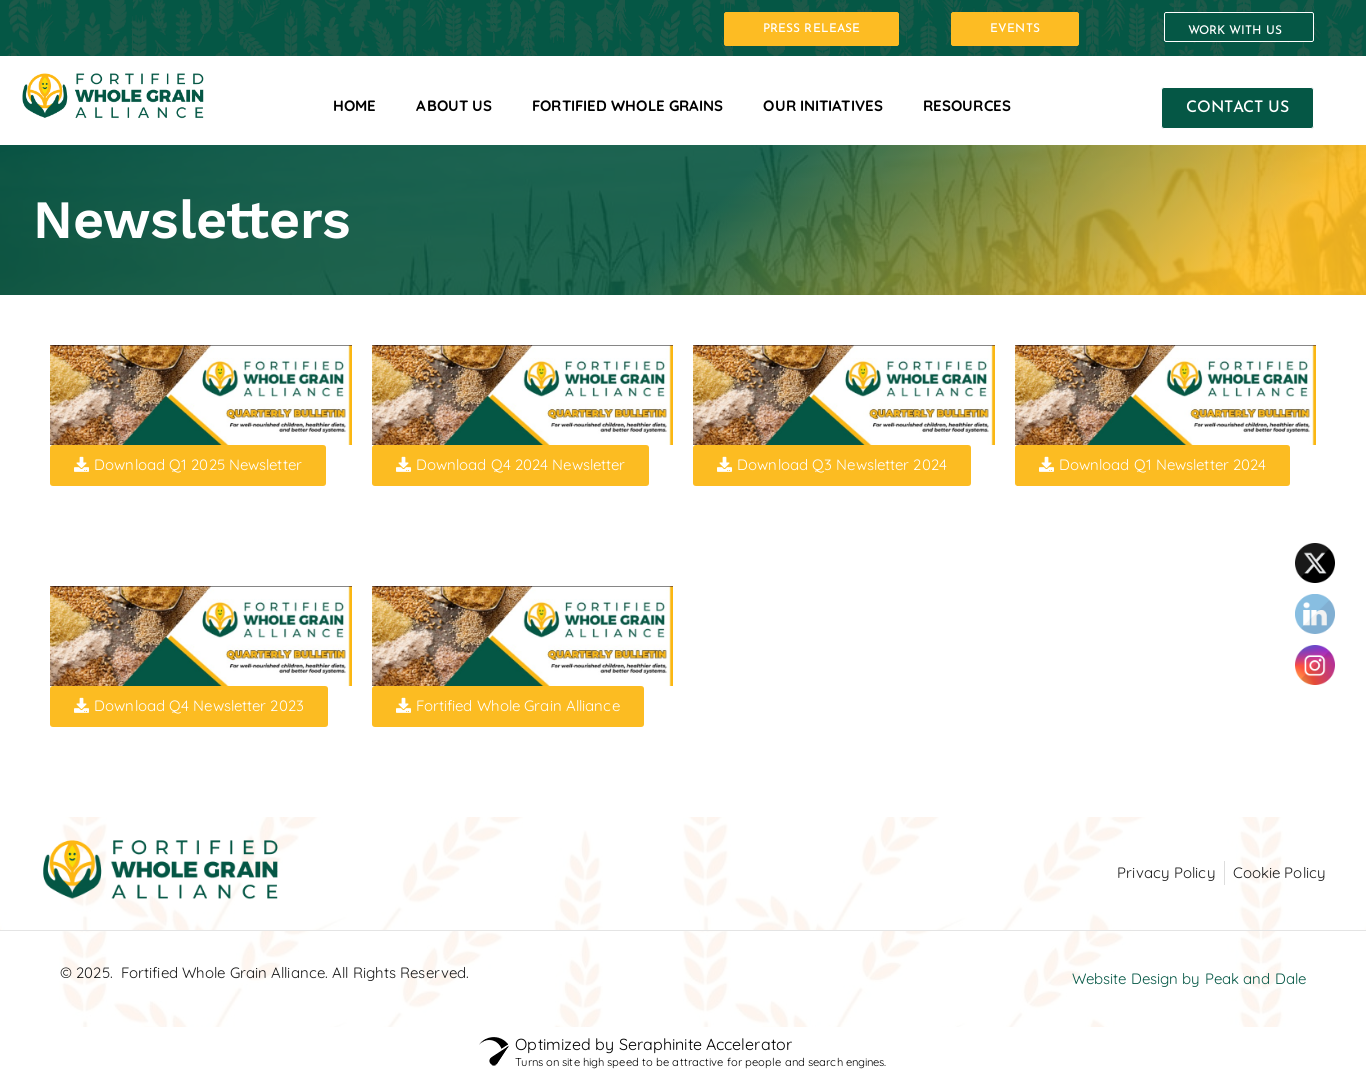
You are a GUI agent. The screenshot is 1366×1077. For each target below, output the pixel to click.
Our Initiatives (823, 105)
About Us (454, 105)
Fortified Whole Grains (627, 105)
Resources (967, 105)
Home (354, 105)
